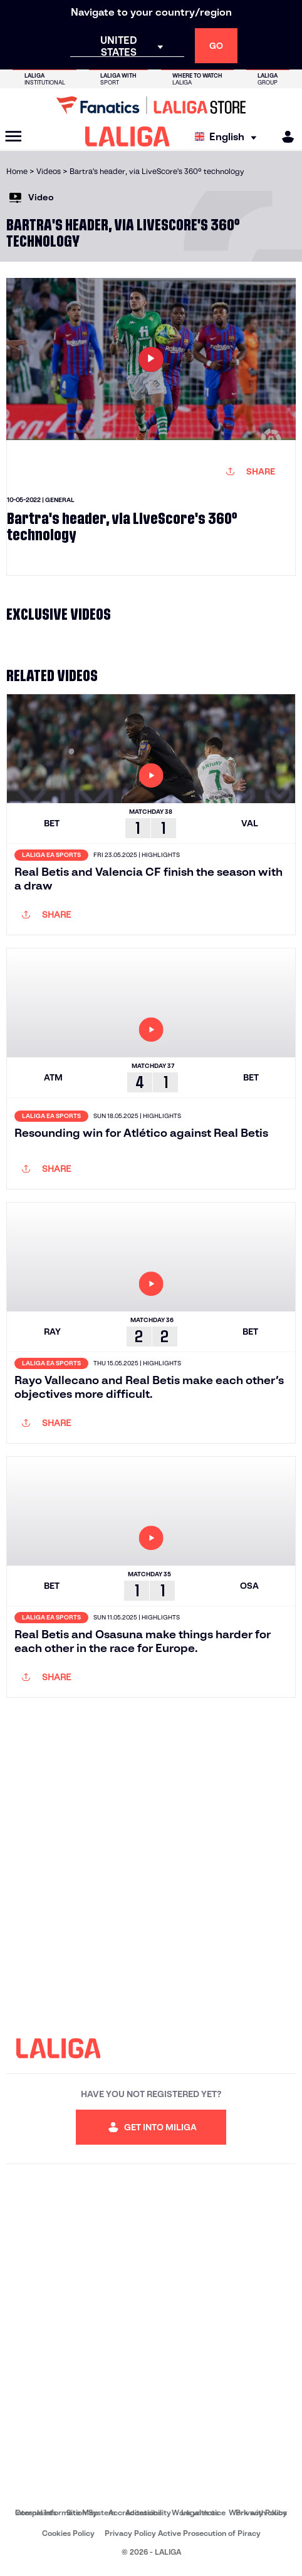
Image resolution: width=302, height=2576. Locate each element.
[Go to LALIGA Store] (151, 105)
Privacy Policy (261, 2512)
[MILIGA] (284, 137)
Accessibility (148, 2512)
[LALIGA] (127, 136)
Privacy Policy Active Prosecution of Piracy (183, 2533)
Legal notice (203, 2512)
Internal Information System (65, 2512)
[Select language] (228, 137)
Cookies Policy (68, 2533)
